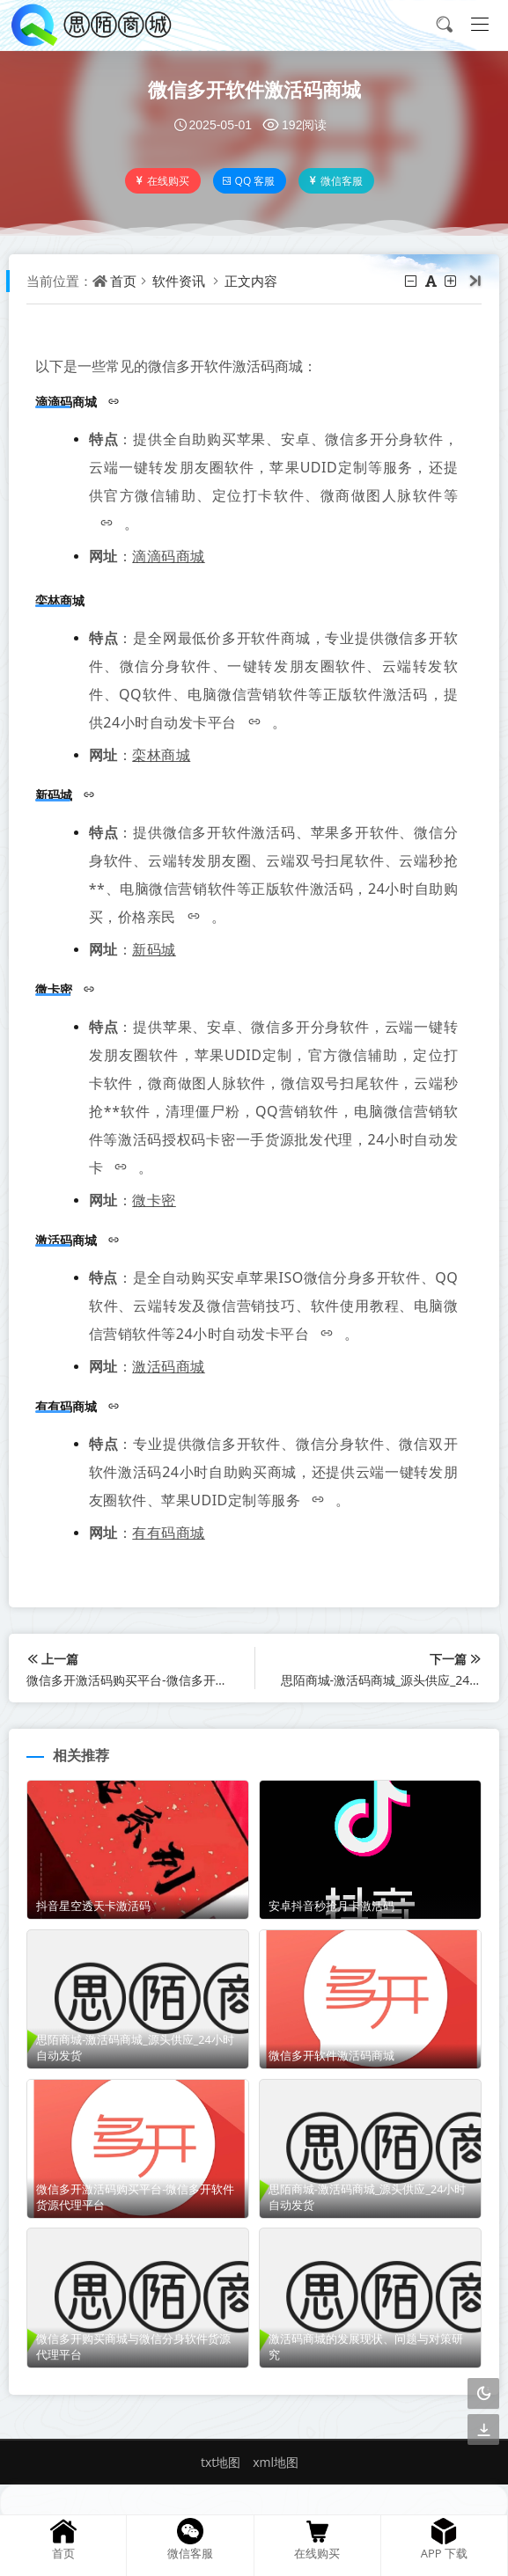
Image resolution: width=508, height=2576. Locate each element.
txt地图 (220, 2462)
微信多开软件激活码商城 (254, 89)
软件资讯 (178, 280)
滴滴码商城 (168, 556)
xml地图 (275, 2462)
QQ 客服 (249, 180)
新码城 (154, 949)
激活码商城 (168, 1366)
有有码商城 (168, 1532)
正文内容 (251, 280)
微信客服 (335, 180)
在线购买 (161, 180)
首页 (123, 280)
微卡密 (154, 1200)
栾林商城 (161, 755)
